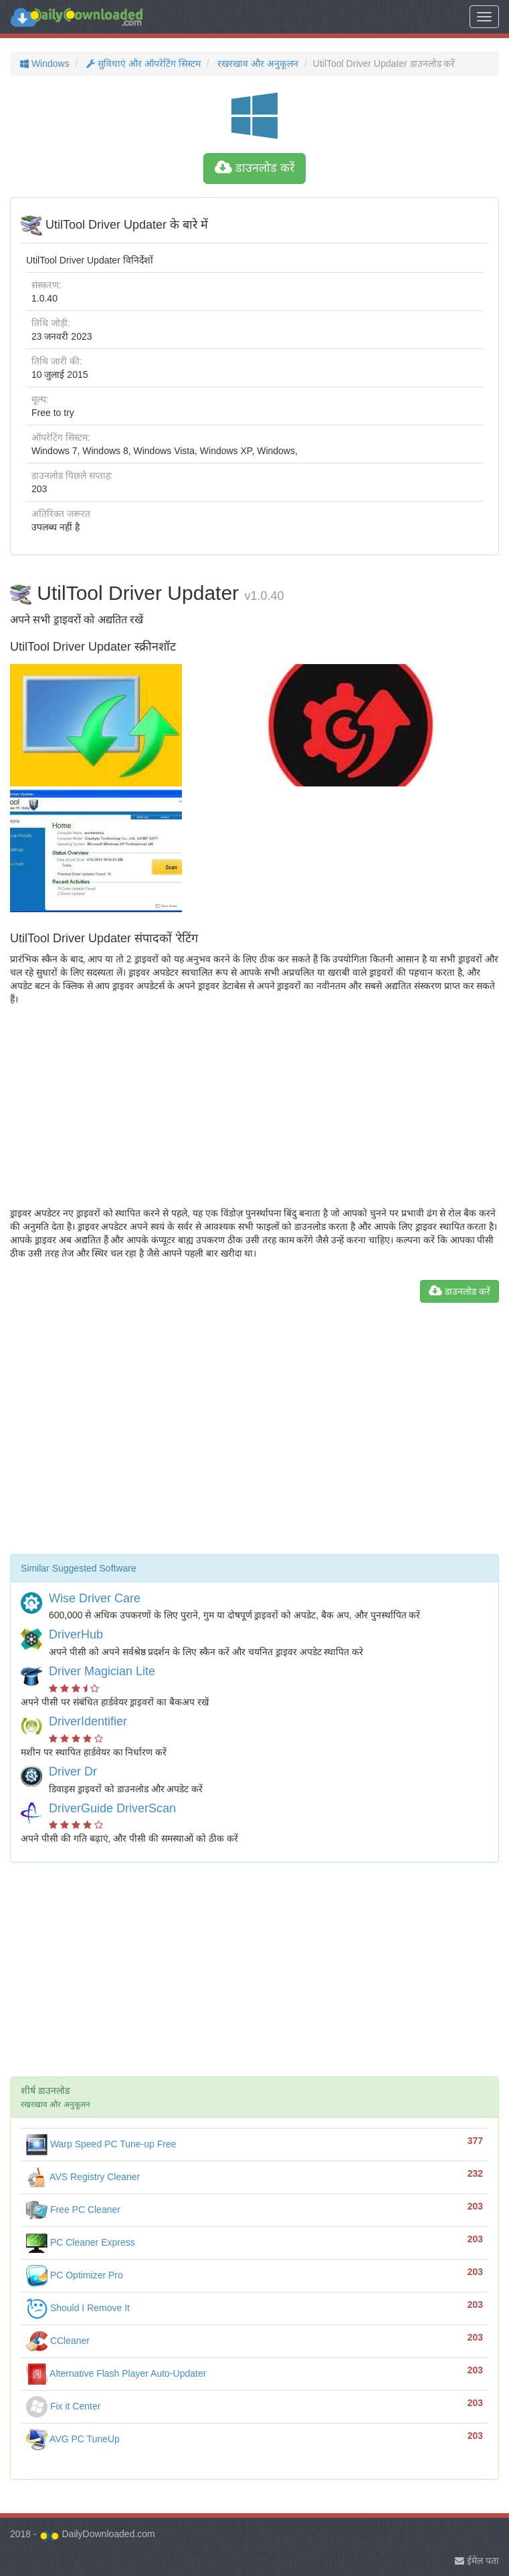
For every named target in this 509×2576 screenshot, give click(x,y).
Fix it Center (63, 2406)
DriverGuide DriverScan (112, 1808)
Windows (45, 63)
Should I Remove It (78, 2307)
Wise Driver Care (94, 1598)
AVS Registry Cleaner (83, 2176)
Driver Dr (73, 1771)
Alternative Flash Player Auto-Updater (116, 2373)
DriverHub (76, 1634)
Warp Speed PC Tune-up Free (101, 2144)
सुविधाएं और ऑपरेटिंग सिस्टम (142, 63)
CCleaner (58, 2340)
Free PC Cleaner (73, 2209)
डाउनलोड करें (254, 168)
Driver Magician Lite (102, 1671)
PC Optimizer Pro (74, 2275)
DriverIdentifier (88, 1721)
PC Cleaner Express (80, 2242)
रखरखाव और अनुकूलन (256, 63)
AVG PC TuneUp (73, 2439)
